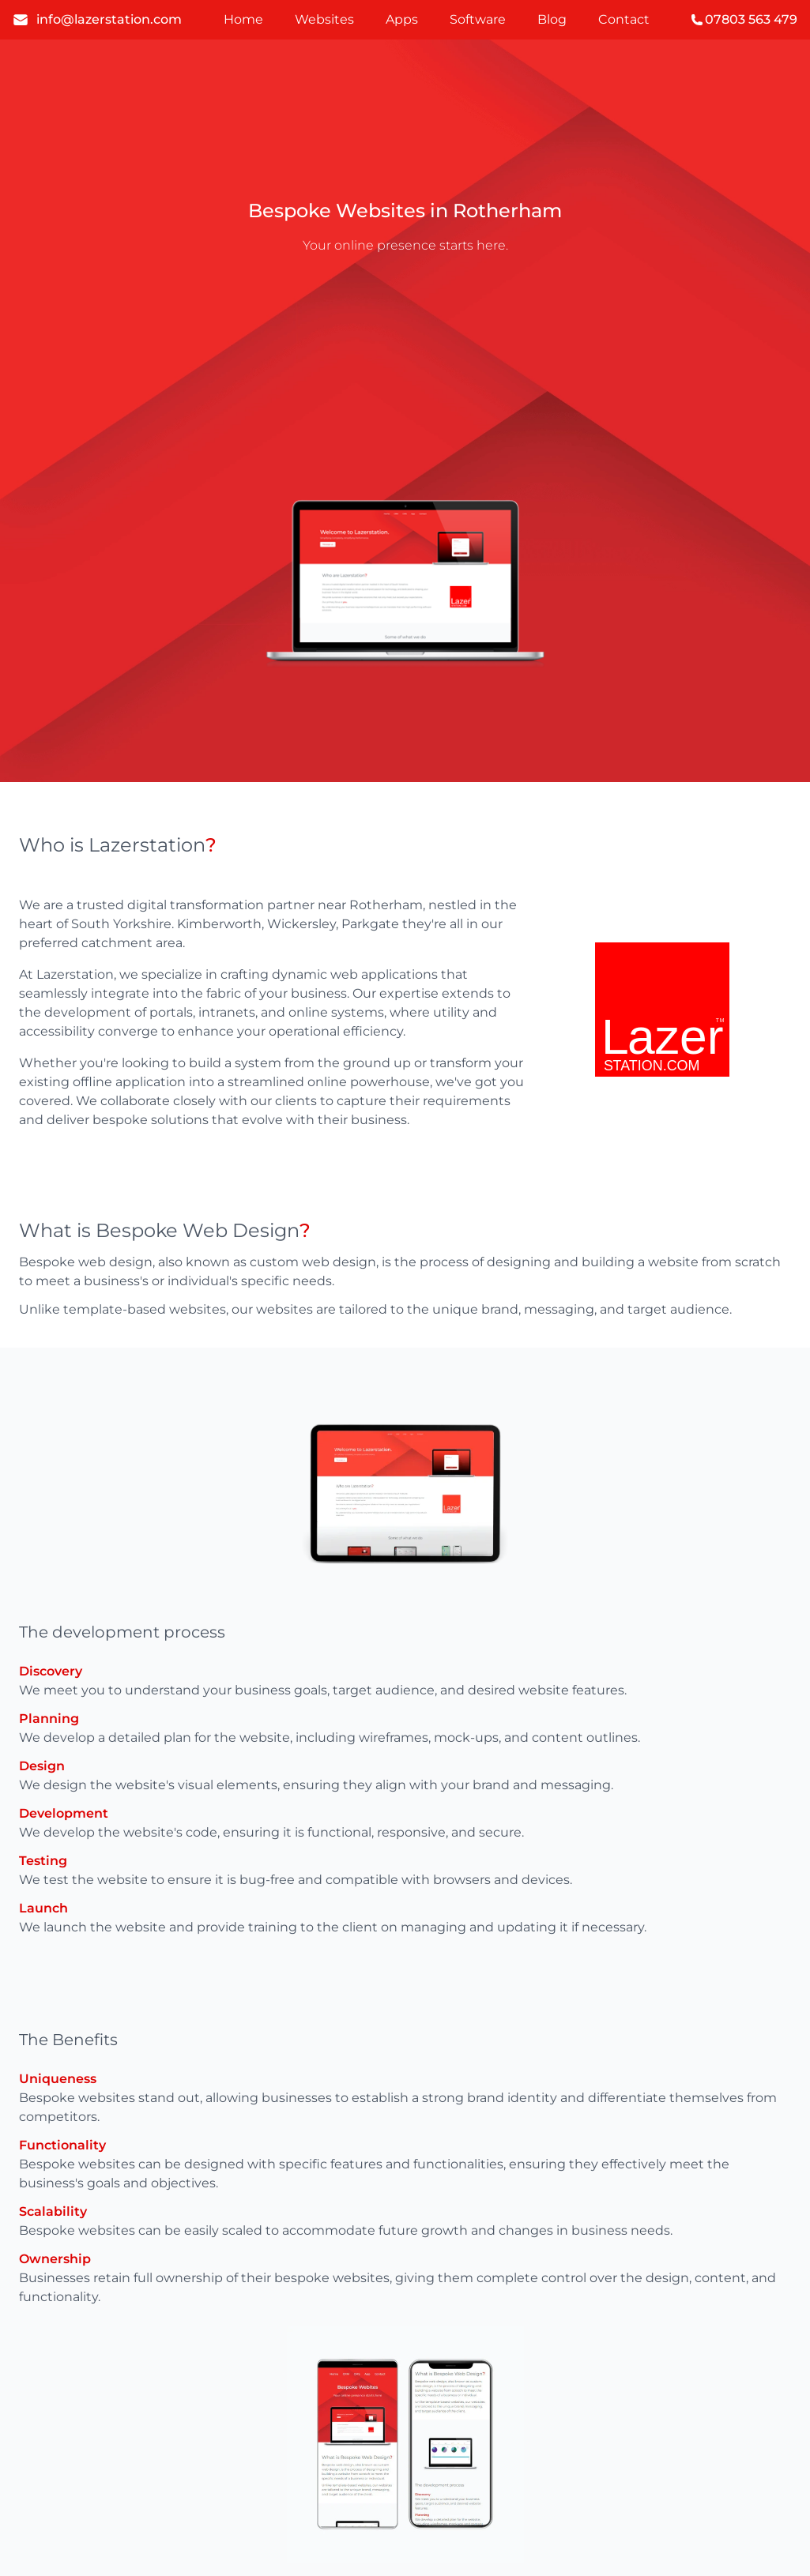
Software (478, 19)
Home (243, 19)
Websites (324, 19)
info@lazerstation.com (97, 20)
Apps (402, 19)
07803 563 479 (744, 19)
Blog (552, 19)
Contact (624, 19)
